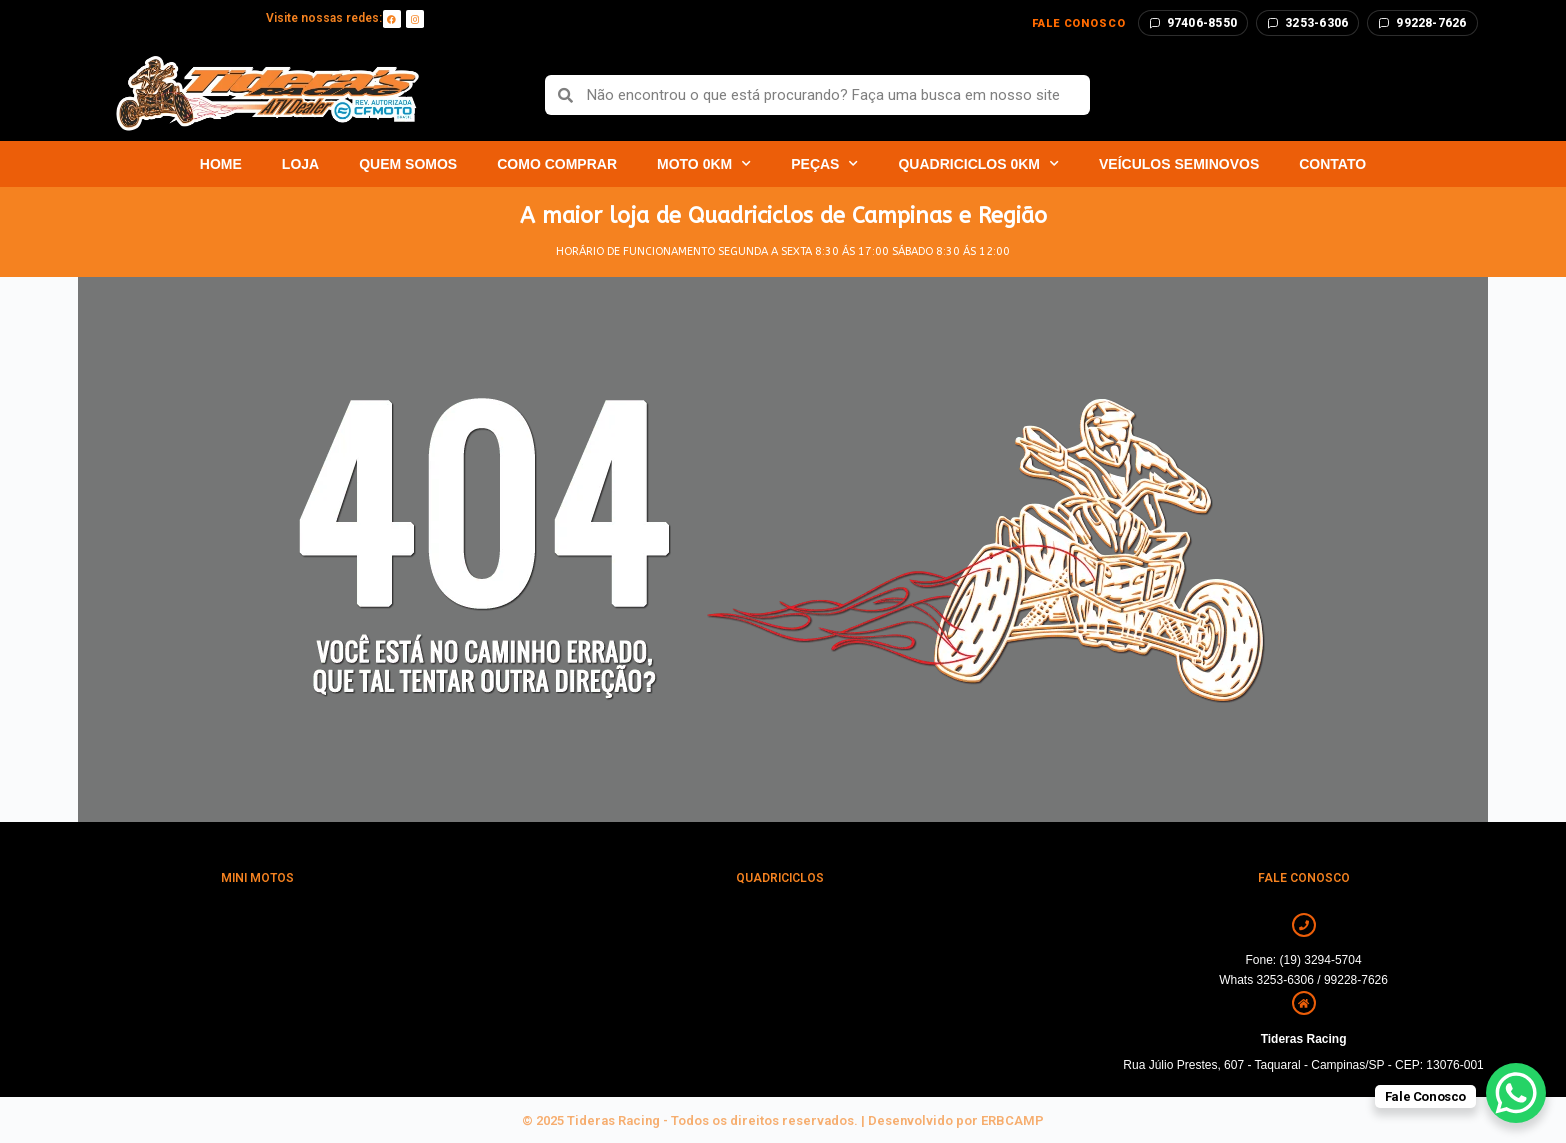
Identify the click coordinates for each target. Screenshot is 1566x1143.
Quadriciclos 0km (978, 164)
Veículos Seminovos (1179, 164)
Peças (824, 164)
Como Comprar (557, 164)
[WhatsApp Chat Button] (1516, 1093)
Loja (300, 164)
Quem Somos (408, 164)
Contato (1332, 164)
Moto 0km (704, 164)
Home (221, 164)
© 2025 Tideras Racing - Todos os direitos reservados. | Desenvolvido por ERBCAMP (783, 1120)
